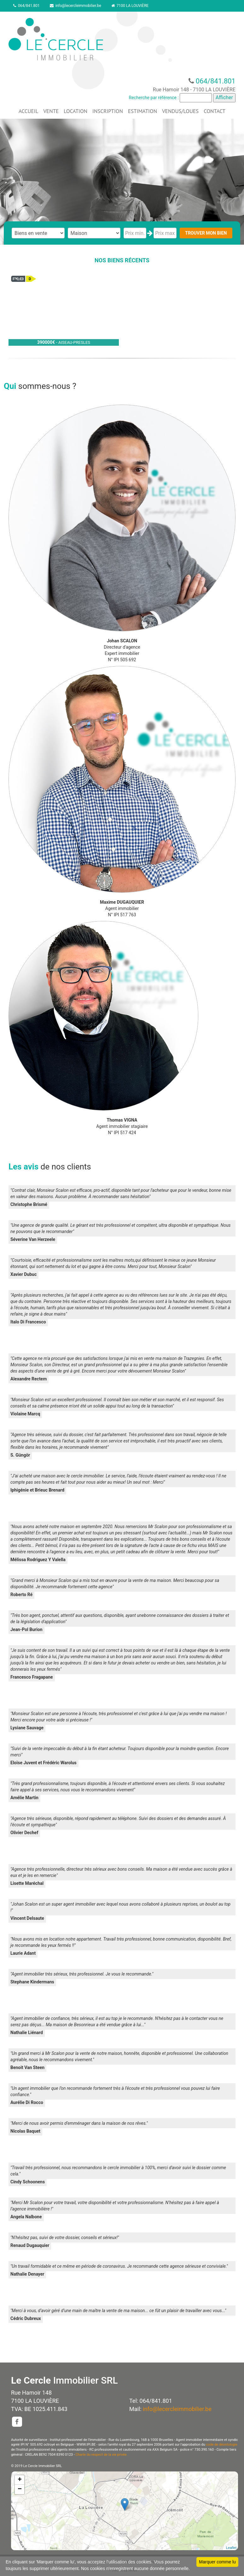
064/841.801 (26, 5)
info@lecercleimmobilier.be (75, 5)
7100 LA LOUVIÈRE (129, 5)
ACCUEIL (28, 111)
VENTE (51, 111)
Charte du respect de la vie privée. (102, 2455)
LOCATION (75, 111)
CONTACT (214, 111)
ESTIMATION (142, 111)
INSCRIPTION (107, 111)
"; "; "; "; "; (94, 233)
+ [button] (20, 2480)
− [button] (20, 2489)
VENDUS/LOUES (180, 111)
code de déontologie (221, 2444)
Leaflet (231, 2548)
